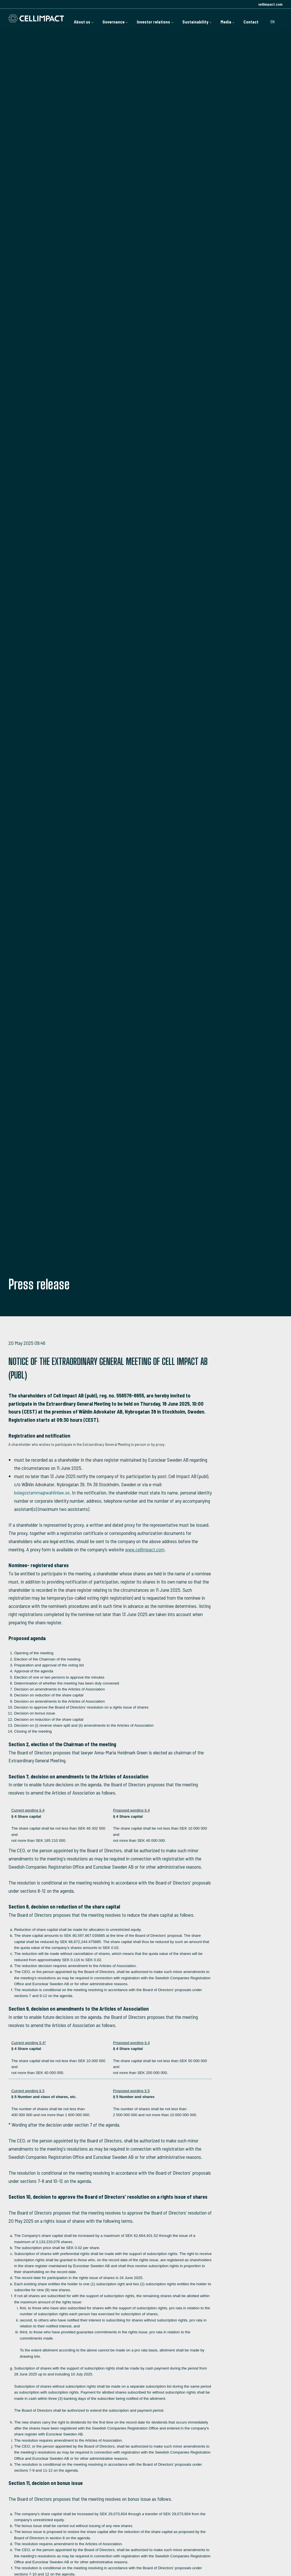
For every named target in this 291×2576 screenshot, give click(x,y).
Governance (103, 18)
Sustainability (192, 18)
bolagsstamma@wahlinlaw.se (42, 1492)
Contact (249, 18)
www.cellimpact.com (145, 1549)
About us (69, 18)
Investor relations (146, 18)
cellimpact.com (270, 4)
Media (225, 18)
